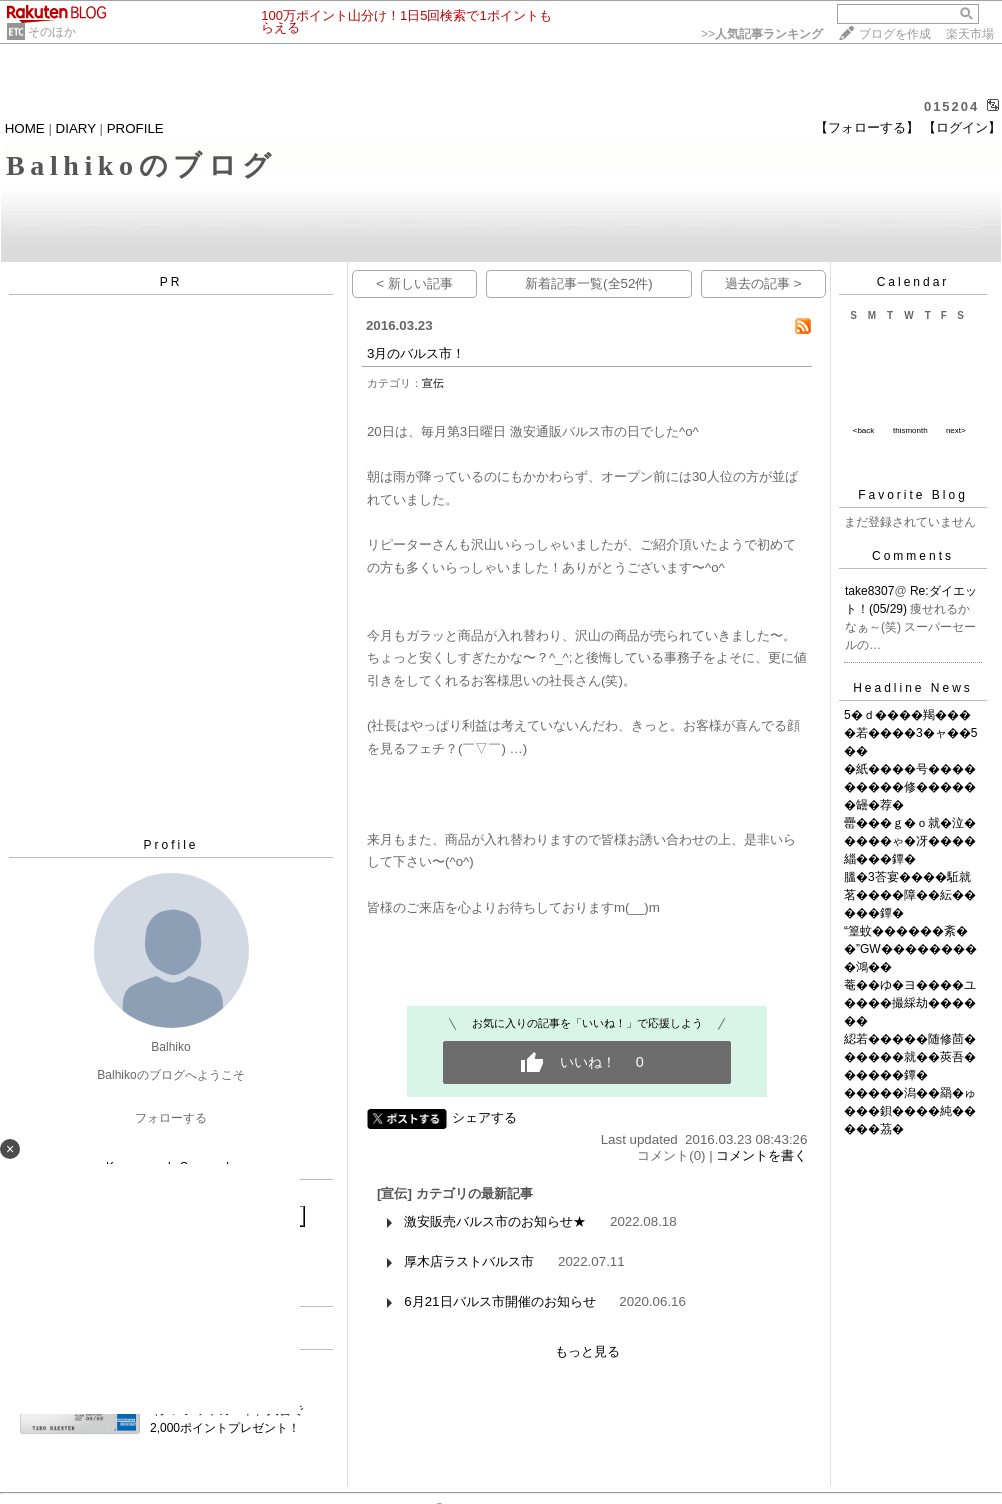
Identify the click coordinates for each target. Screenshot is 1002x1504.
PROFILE (135, 128)
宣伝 (433, 383)
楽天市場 (970, 34)
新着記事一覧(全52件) (589, 283)
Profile (170, 845)
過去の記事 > (763, 283)
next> (956, 430)
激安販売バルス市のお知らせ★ (495, 1221)
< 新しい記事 (414, 283)
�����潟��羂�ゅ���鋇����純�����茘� (910, 1111)
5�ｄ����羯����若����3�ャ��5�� (910, 733)
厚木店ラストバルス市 (469, 1261)
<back (864, 430)
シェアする (484, 1117)
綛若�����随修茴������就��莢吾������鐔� (910, 1057)
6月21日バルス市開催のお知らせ (499, 1301)
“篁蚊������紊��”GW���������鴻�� (910, 949)
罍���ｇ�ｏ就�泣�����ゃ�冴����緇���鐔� (910, 841)
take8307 (869, 591)
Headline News (913, 688)
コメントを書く (761, 1155)
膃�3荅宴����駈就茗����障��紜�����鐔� (910, 895)
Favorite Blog (913, 495)
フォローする (171, 1118)
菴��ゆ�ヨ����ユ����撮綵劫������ (910, 1003)
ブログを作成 (895, 34)
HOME (25, 128)
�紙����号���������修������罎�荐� (910, 787)
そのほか (52, 32)
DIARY (76, 128)
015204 (951, 106)
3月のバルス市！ (416, 353)
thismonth (910, 430)
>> (762, 34)
